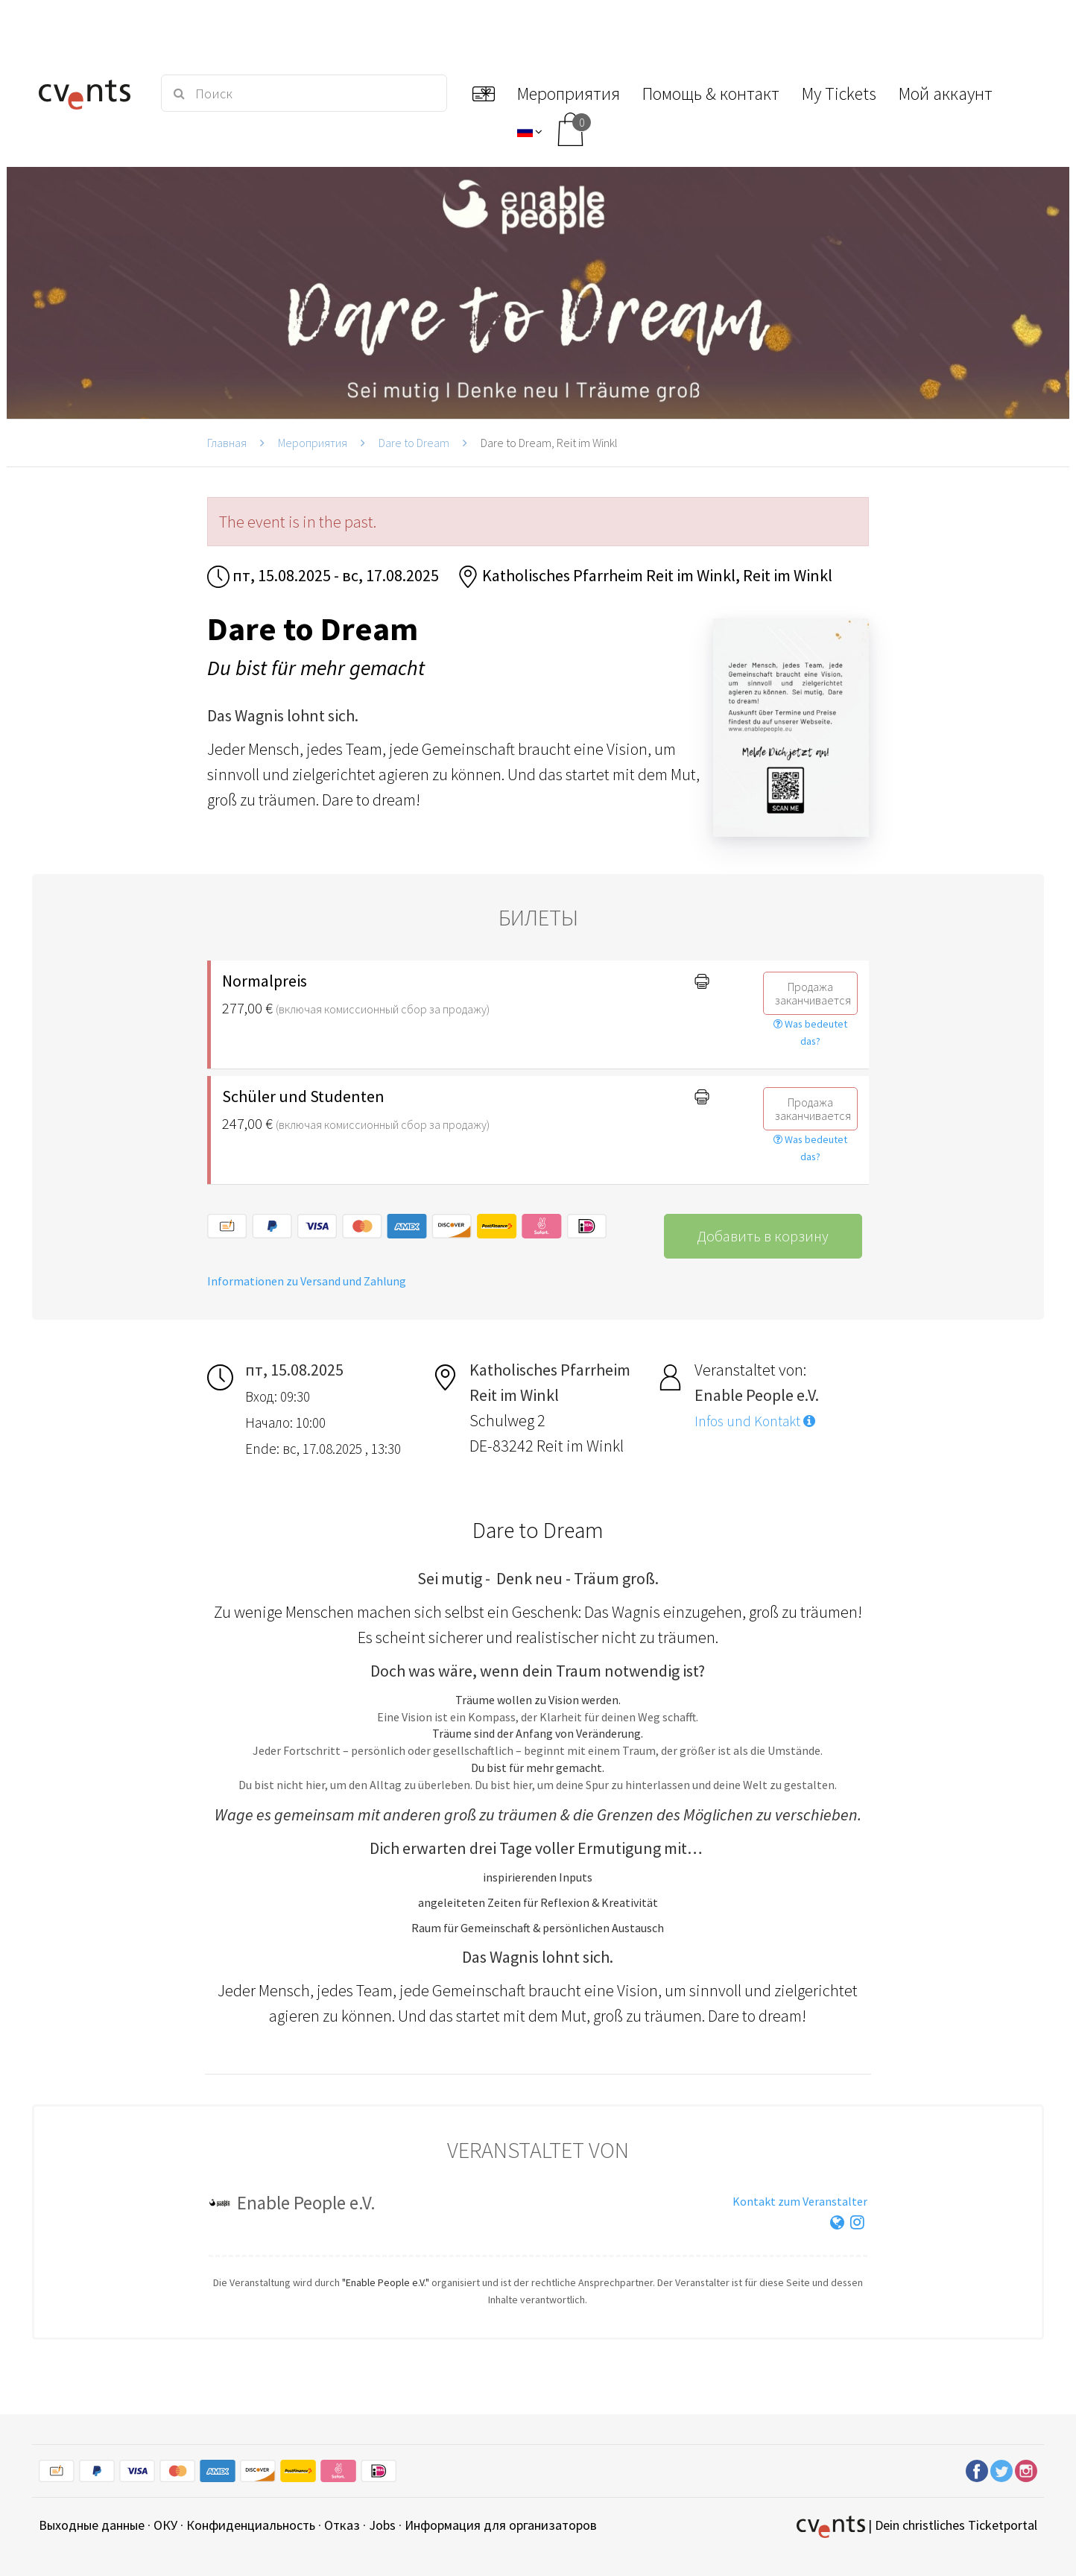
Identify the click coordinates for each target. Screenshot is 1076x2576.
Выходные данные (92, 2525)
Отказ (342, 2525)
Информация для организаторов (501, 2525)
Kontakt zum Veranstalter (799, 2201)
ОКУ (165, 2525)
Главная (227, 442)
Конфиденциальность (250, 2525)
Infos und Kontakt (754, 1421)
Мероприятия (312, 442)
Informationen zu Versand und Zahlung (306, 1280)
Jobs (382, 2525)
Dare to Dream (414, 442)
